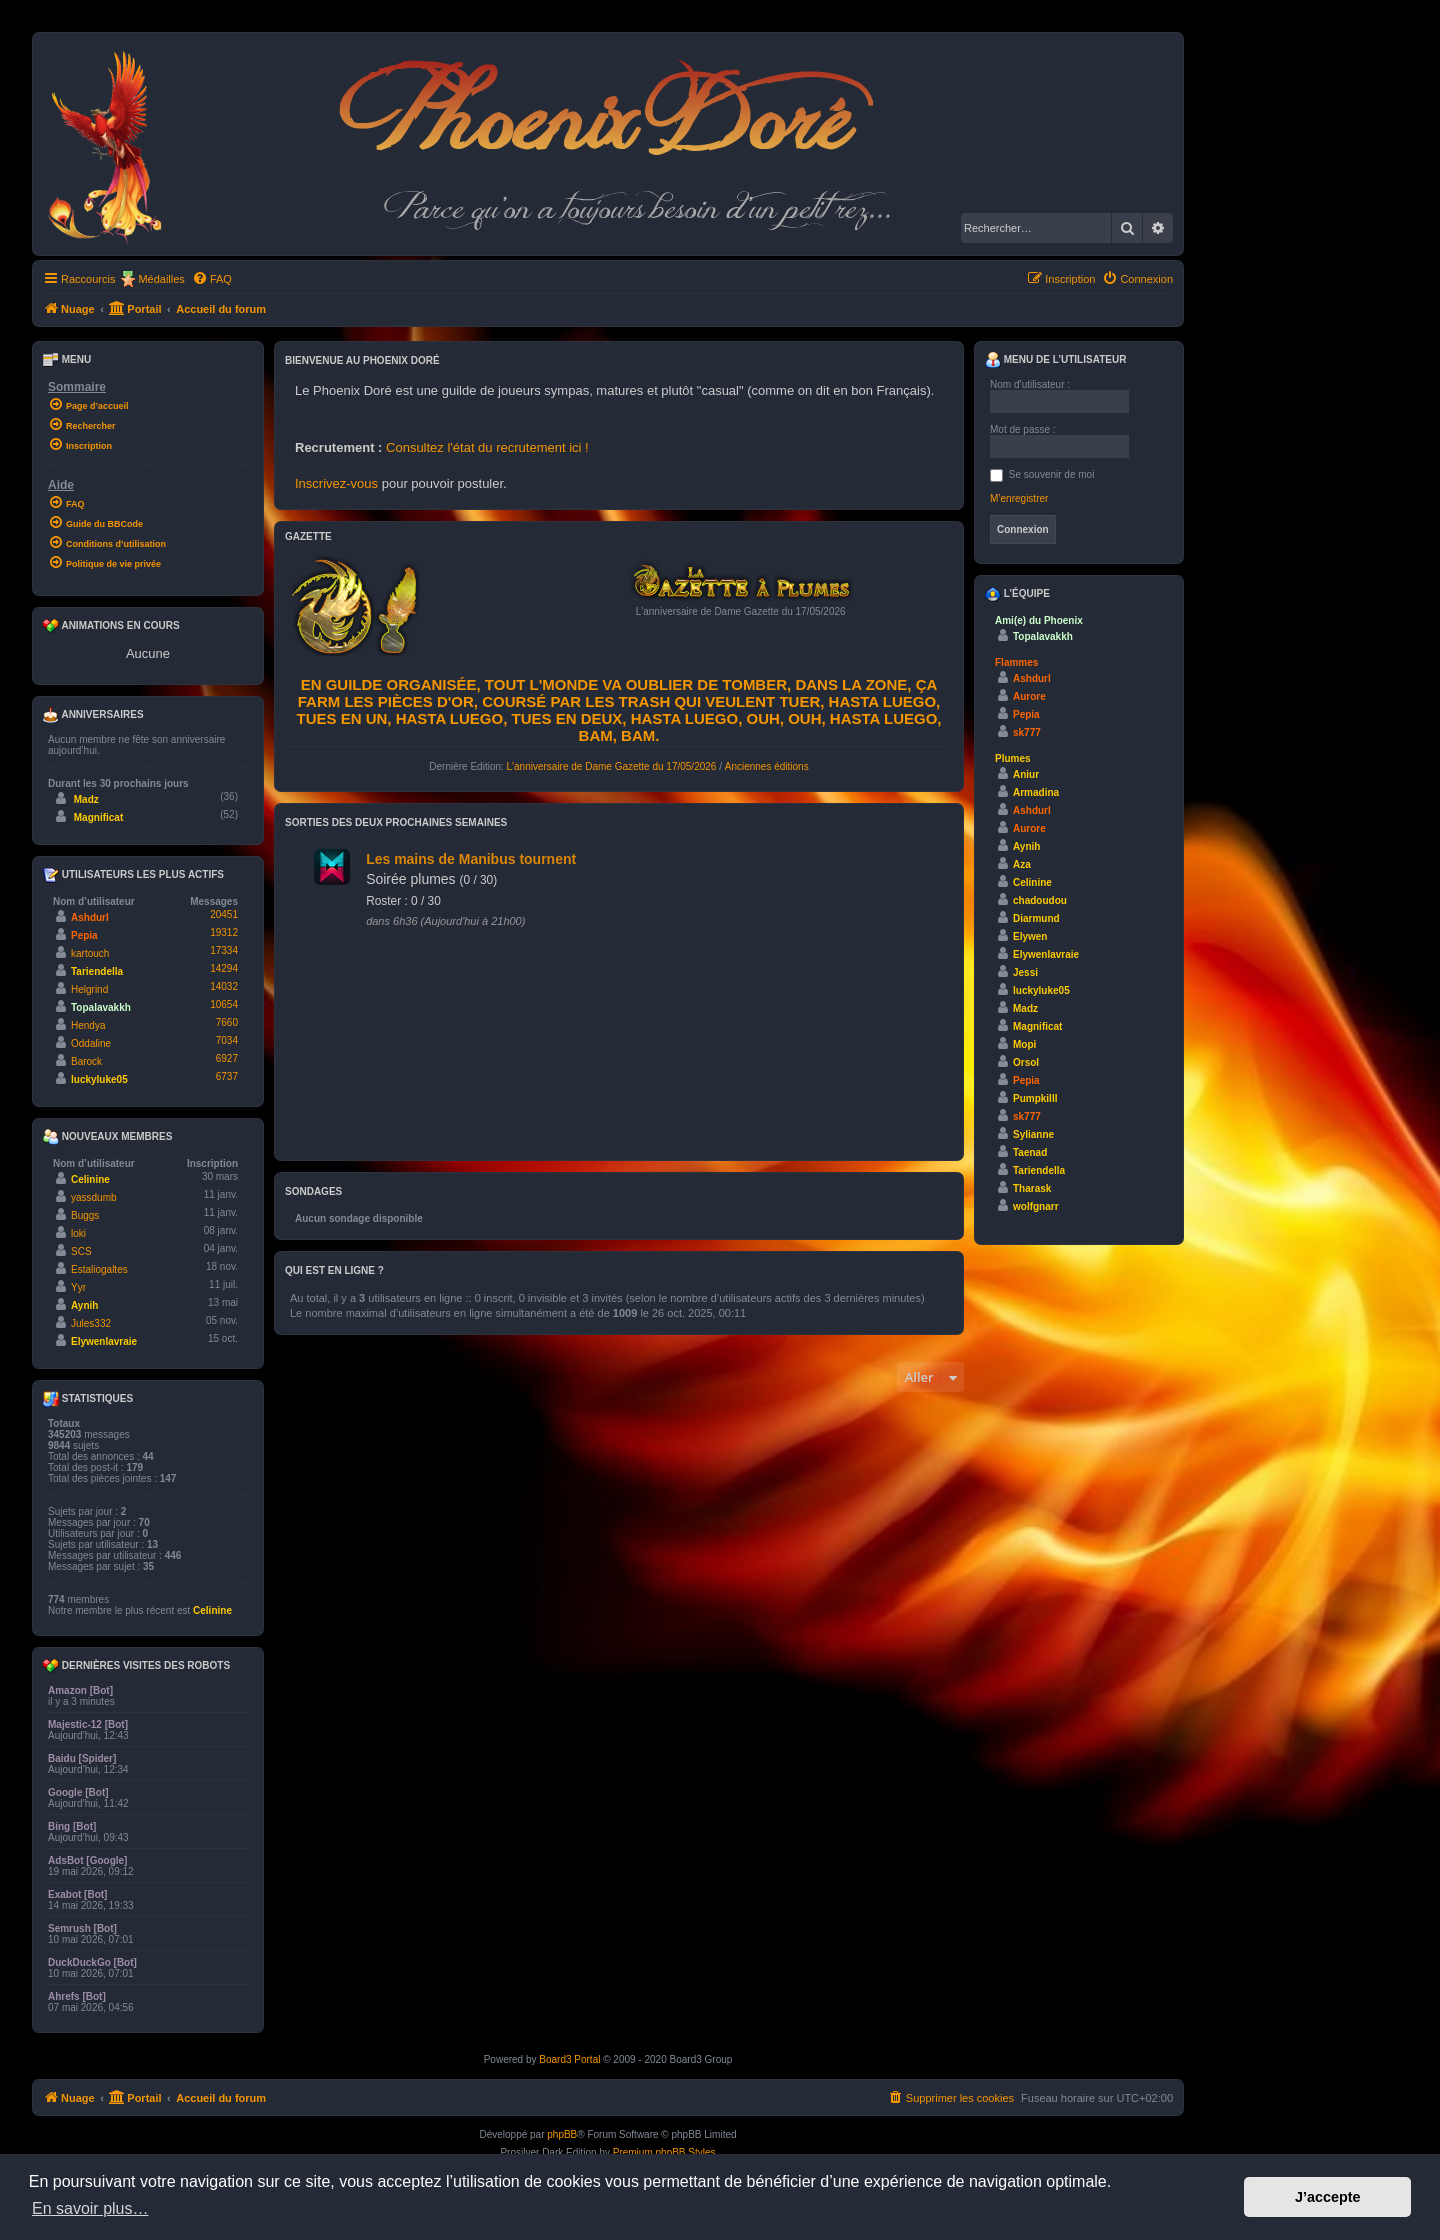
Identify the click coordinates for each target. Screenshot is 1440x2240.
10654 (224, 1004)
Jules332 (91, 1323)
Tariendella (97, 971)
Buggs (85, 1215)
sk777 (1027, 732)
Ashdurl (90, 917)
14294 (224, 968)
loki (78, 1233)
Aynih (84, 1305)
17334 (224, 950)
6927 (227, 1058)
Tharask (1032, 1188)
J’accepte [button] (1328, 2197)
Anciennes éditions (767, 766)
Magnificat (98, 817)
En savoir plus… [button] (90, 2208)
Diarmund (1036, 918)
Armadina (1036, 792)
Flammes (1016, 662)
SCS (81, 1251)
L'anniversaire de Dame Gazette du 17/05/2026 (612, 766)
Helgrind (89, 989)
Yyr (78, 1287)
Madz (86, 799)
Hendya (88, 1025)
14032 (224, 986)
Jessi (1025, 972)
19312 (224, 932)
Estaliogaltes (99, 1269)
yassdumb (94, 1197)
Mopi (1024, 1044)
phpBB (562, 2134)
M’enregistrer (1019, 498)
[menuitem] (212, 279)
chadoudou (1040, 900)
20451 (224, 914)
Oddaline (91, 1043)
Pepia (84, 935)
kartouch (90, 953)
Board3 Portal (569, 2059)
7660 (227, 1022)
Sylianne (1033, 1134)
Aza (1022, 864)
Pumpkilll (1035, 1098)
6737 (227, 1076)
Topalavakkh (101, 1007)
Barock (86, 1061)
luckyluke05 (99, 1079)
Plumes (1013, 758)
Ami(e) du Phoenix (1039, 620)
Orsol (1026, 1062)
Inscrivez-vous (336, 483)
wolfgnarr (1036, 1206)
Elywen (1030, 936)
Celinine (90, 1179)
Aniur (1026, 774)
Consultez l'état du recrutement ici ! (487, 447)
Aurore (1029, 696)
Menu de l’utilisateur (1055, 360)
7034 (227, 1040)
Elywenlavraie (104, 1341)
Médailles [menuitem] (161, 279)
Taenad (1030, 1152)
